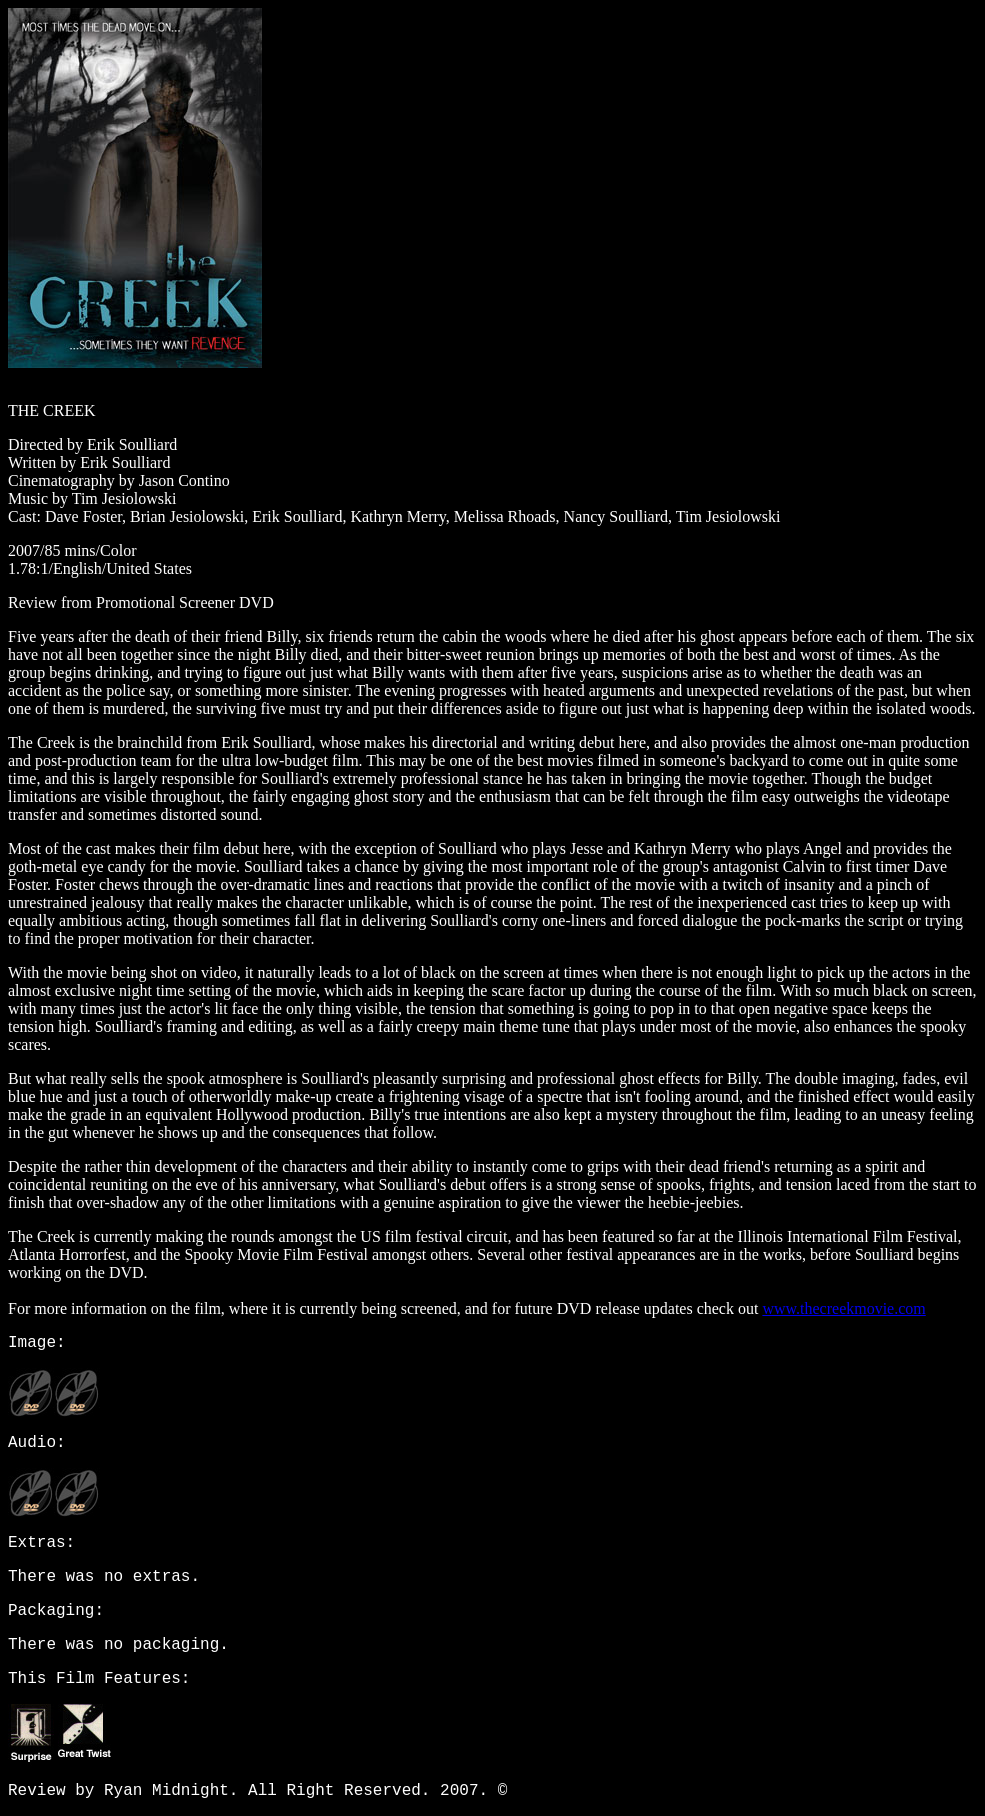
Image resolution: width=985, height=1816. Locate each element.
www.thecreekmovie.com (843, 1308)
